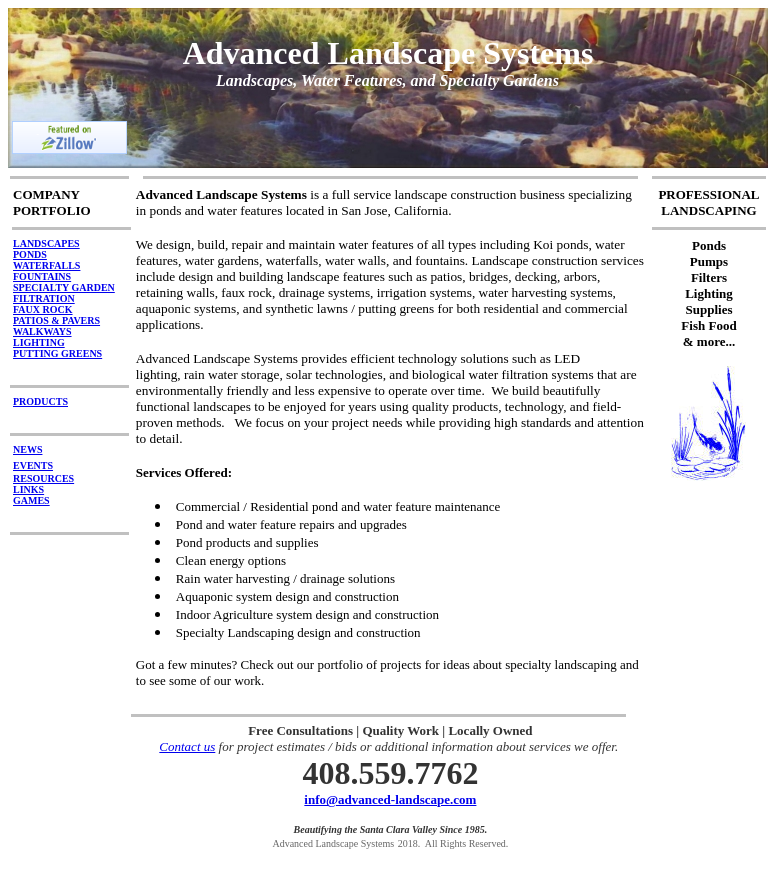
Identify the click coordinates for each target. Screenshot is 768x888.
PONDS (30, 254)
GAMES (31, 500)
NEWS (27, 449)
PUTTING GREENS (57, 353)
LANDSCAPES (46, 243)
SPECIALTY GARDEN (64, 287)
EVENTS (33, 465)
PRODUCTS (40, 401)
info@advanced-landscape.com (390, 799)
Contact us (187, 746)
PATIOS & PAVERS (56, 320)
